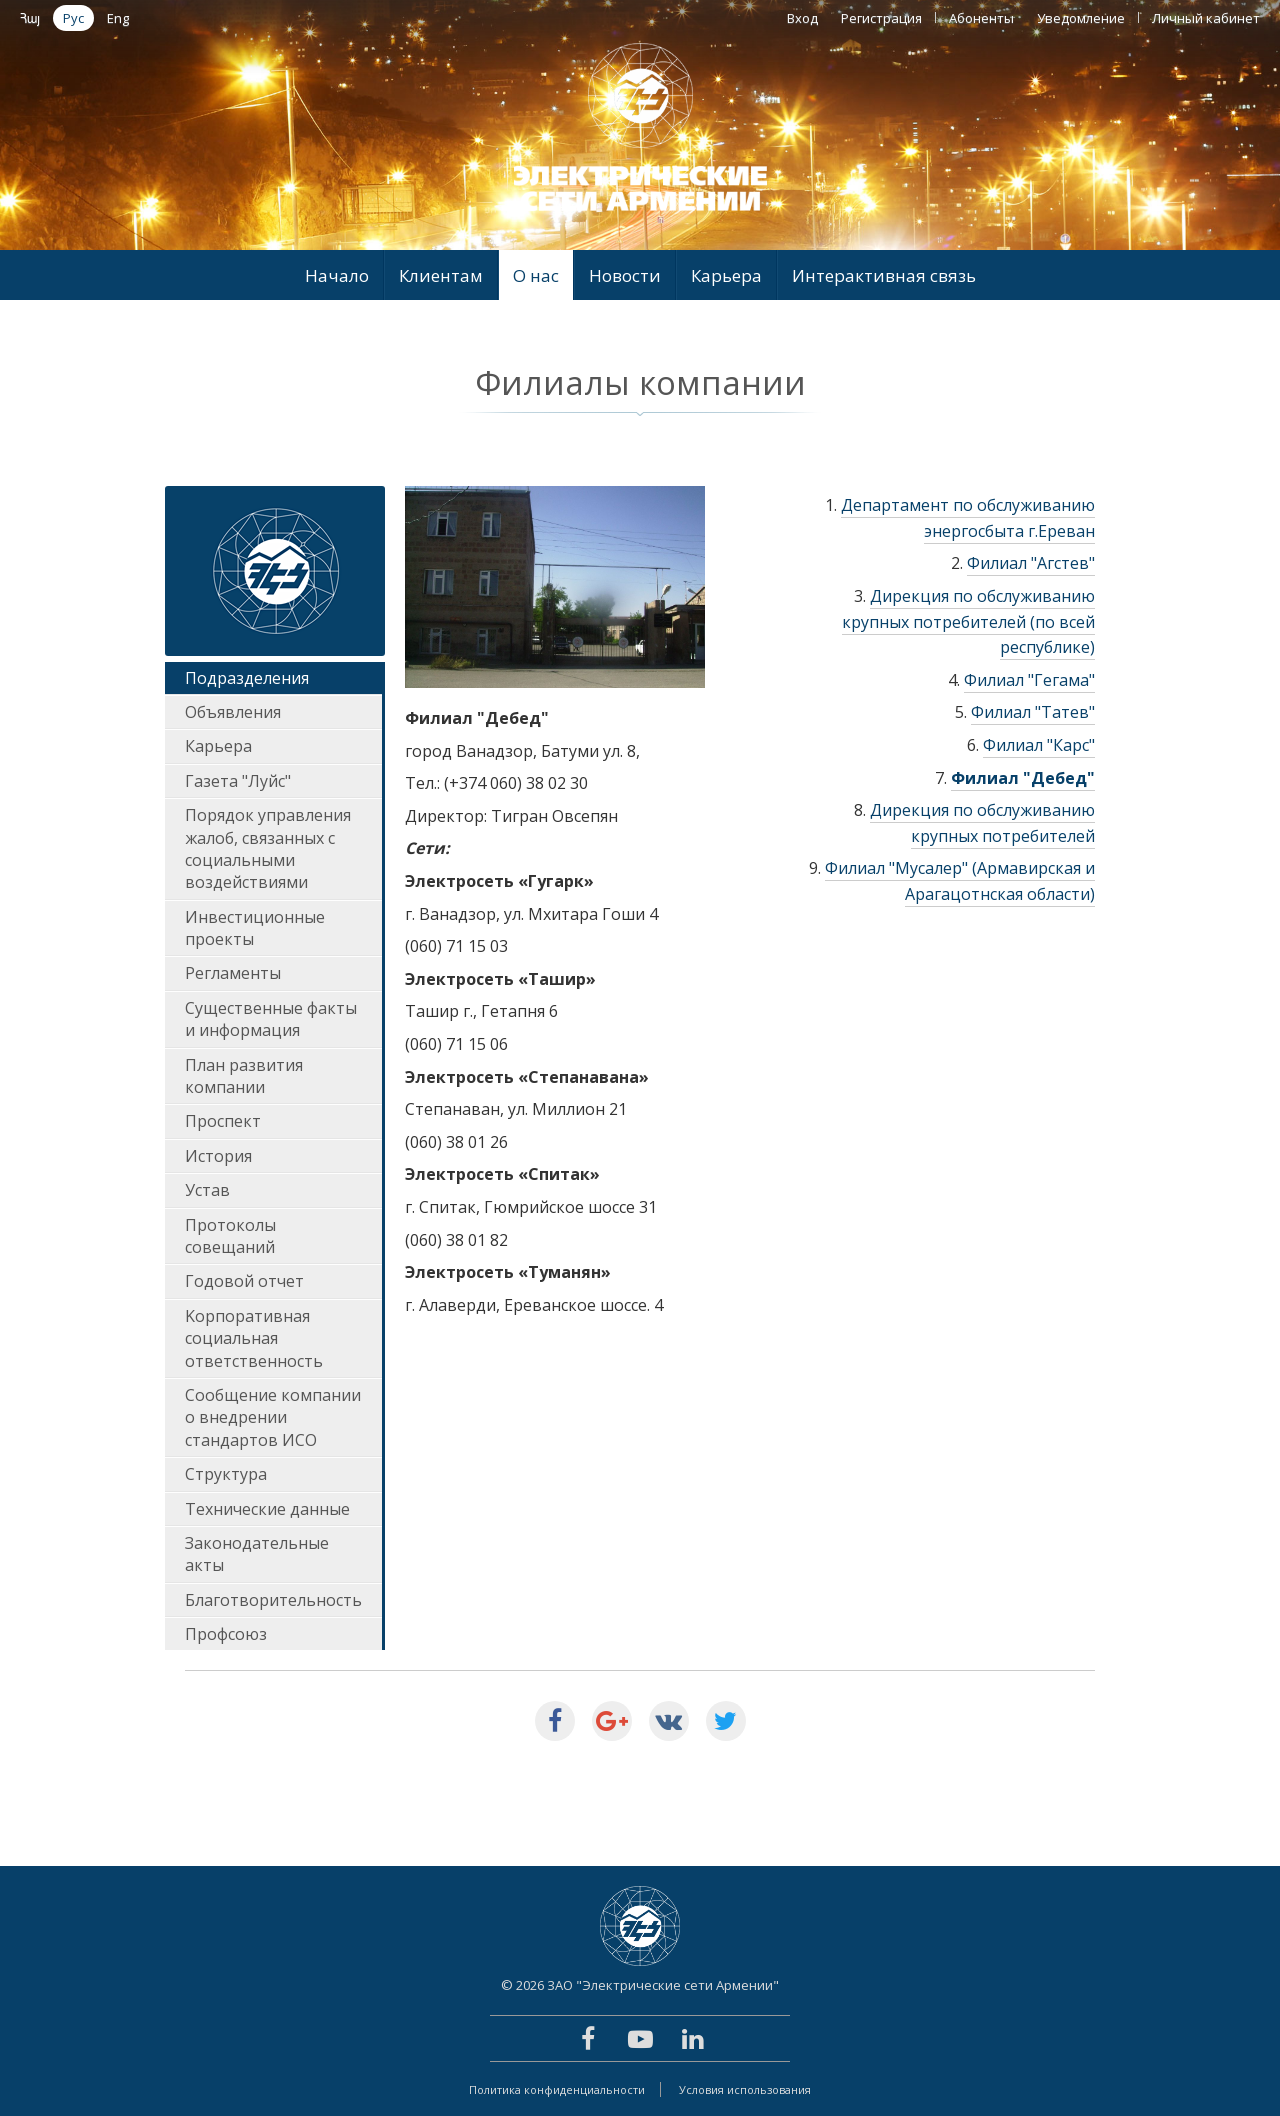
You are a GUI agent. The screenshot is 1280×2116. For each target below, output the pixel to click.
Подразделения (247, 678)
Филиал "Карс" (1039, 745)
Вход (802, 18)
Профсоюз (226, 1634)
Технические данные (267, 1509)
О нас (536, 275)
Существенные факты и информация (271, 1019)
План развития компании (244, 1076)
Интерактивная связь (884, 275)
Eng (118, 18)
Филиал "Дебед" (1023, 778)
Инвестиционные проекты (255, 928)
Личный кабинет (1206, 18)
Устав (207, 1190)
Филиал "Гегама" (1029, 680)
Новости (625, 275)
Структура (226, 1474)
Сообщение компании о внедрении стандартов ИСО (273, 1417)
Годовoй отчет (244, 1281)
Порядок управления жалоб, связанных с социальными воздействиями (268, 848)
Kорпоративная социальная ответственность (254, 1338)
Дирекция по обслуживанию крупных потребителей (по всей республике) (968, 621)
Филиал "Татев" (1033, 712)
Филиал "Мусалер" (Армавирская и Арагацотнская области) (960, 881)
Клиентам (441, 275)
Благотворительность (273, 1600)
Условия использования (745, 2089)
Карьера (726, 275)
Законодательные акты (257, 1554)
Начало (337, 275)
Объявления (233, 712)
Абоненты (981, 18)
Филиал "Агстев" (1031, 563)
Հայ (30, 18)
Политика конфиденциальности (557, 2089)
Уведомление (1081, 18)
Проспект (223, 1121)
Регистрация (881, 18)
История (218, 1156)
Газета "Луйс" (238, 781)
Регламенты (233, 973)
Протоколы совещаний (230, 1236)
